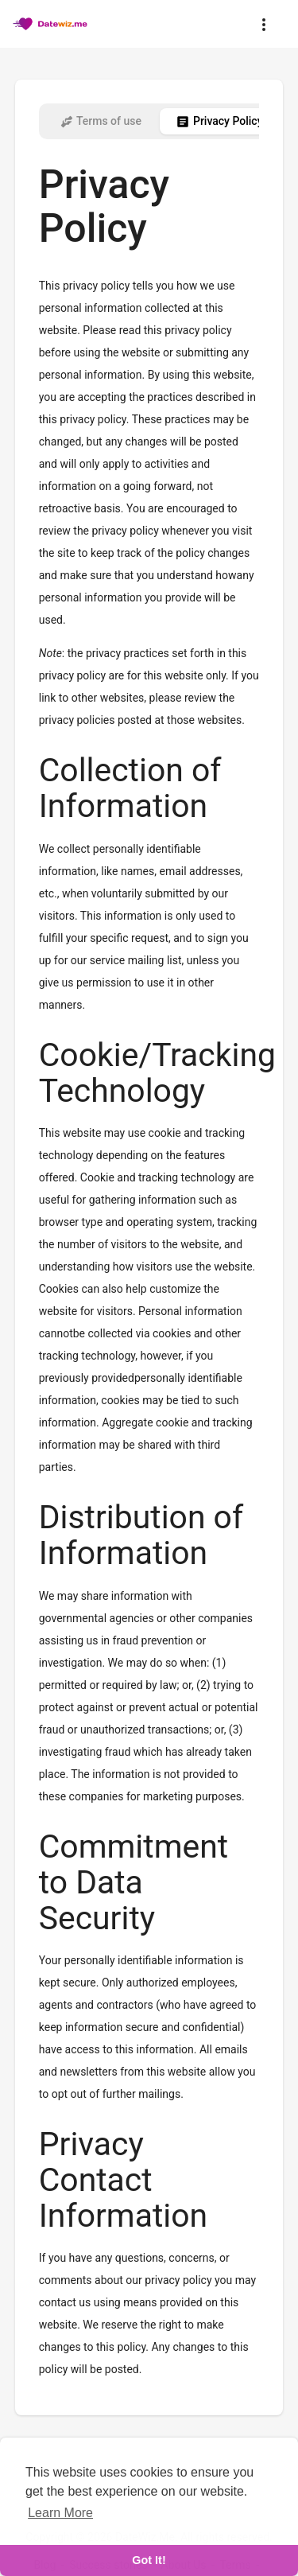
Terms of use (100, 122)
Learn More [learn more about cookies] (60, 2513)
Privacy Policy (219, 122)
